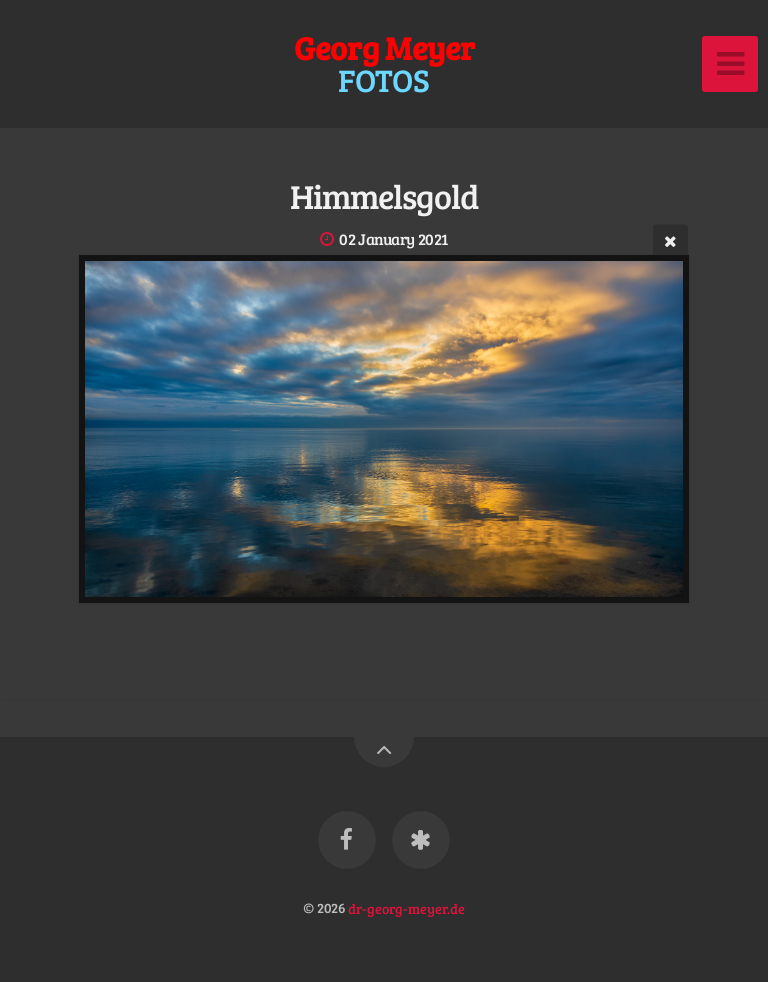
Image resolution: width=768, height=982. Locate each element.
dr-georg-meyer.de (406, 907)
